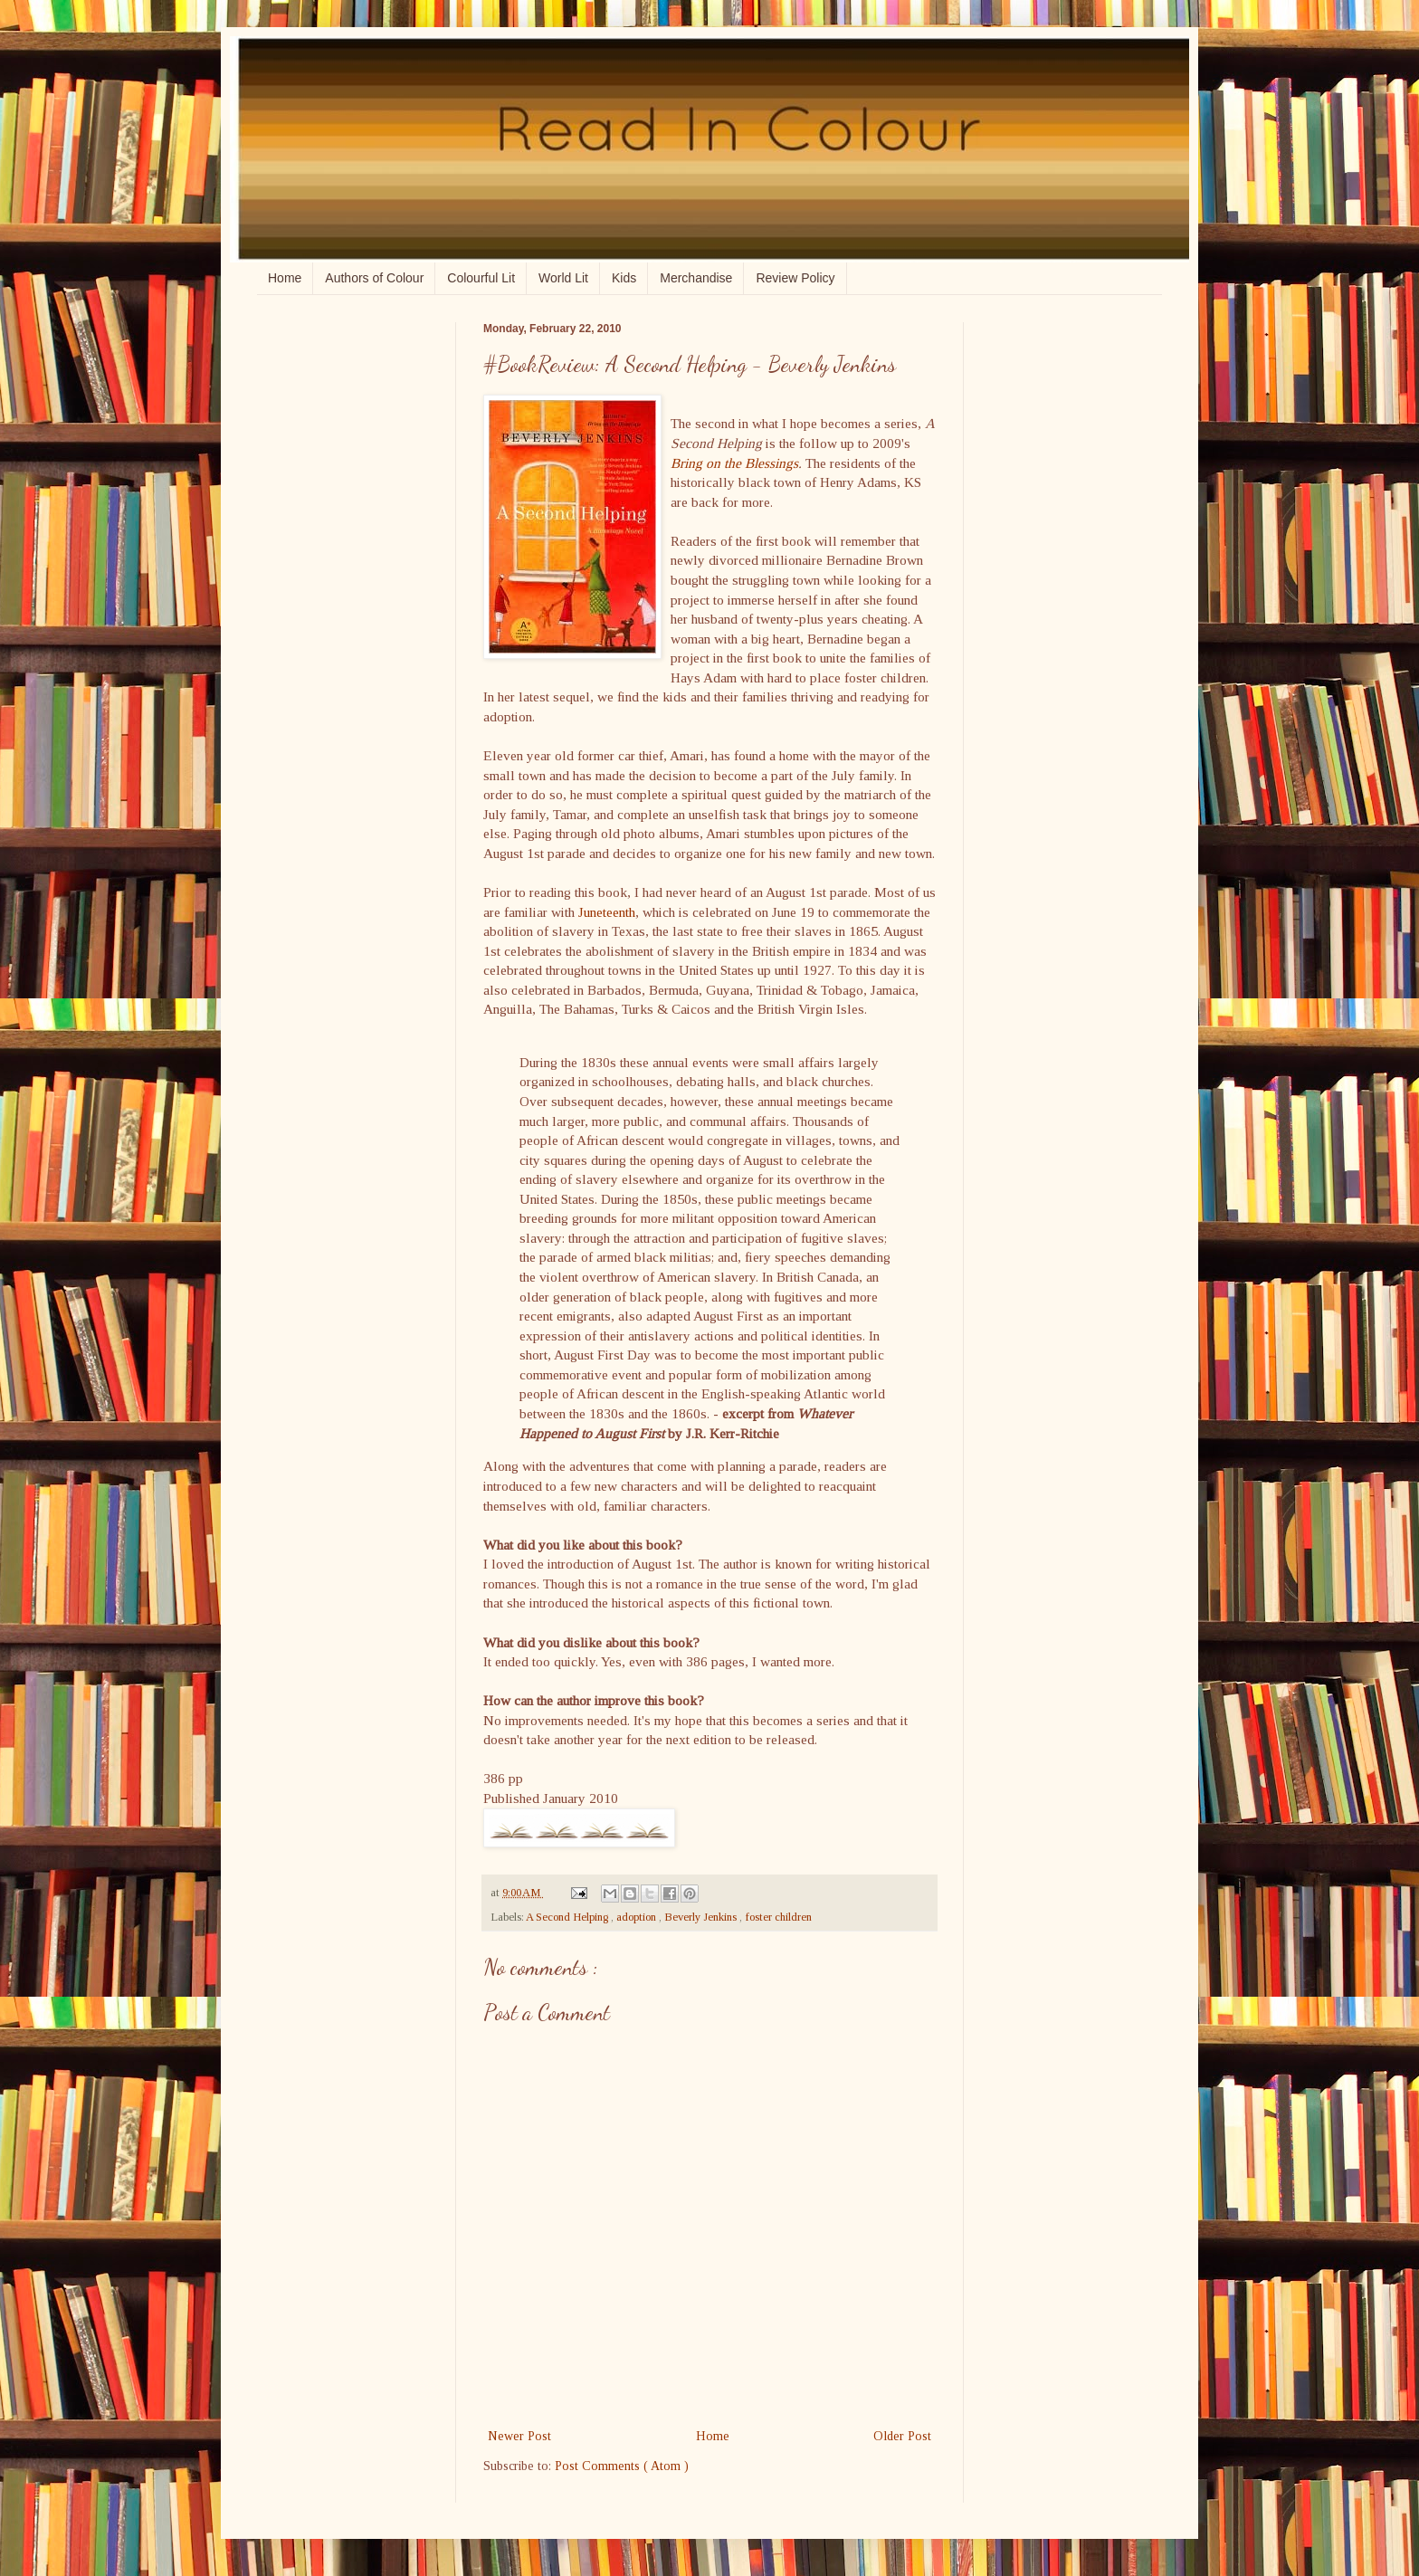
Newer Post (519, 2436)
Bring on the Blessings (734, 463)
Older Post (902, 2436)
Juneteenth (606, 912)
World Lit (563, 278)
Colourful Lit (481, 278)
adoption (637, 1917)
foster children (778, 1917)
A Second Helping (568, 1917)
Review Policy (795, 278)
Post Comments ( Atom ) (622, 2466)
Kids (624, 278)
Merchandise (696, 278)
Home (284, 278)
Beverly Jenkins (701, 1917)
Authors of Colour (374, 278)
